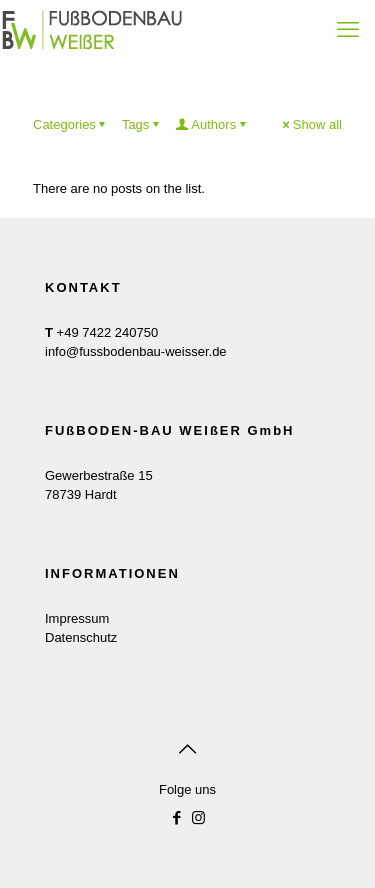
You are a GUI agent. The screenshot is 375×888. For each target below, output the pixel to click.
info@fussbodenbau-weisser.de (136, 351)
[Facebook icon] (177, 817)
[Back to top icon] (188, 749)
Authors (212, 124)
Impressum (77, 618)
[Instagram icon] (198, 817)
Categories (71, 124)
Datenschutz (81, 637)
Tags (142, 124)
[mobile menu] (348, 30)
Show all (311, 124)
